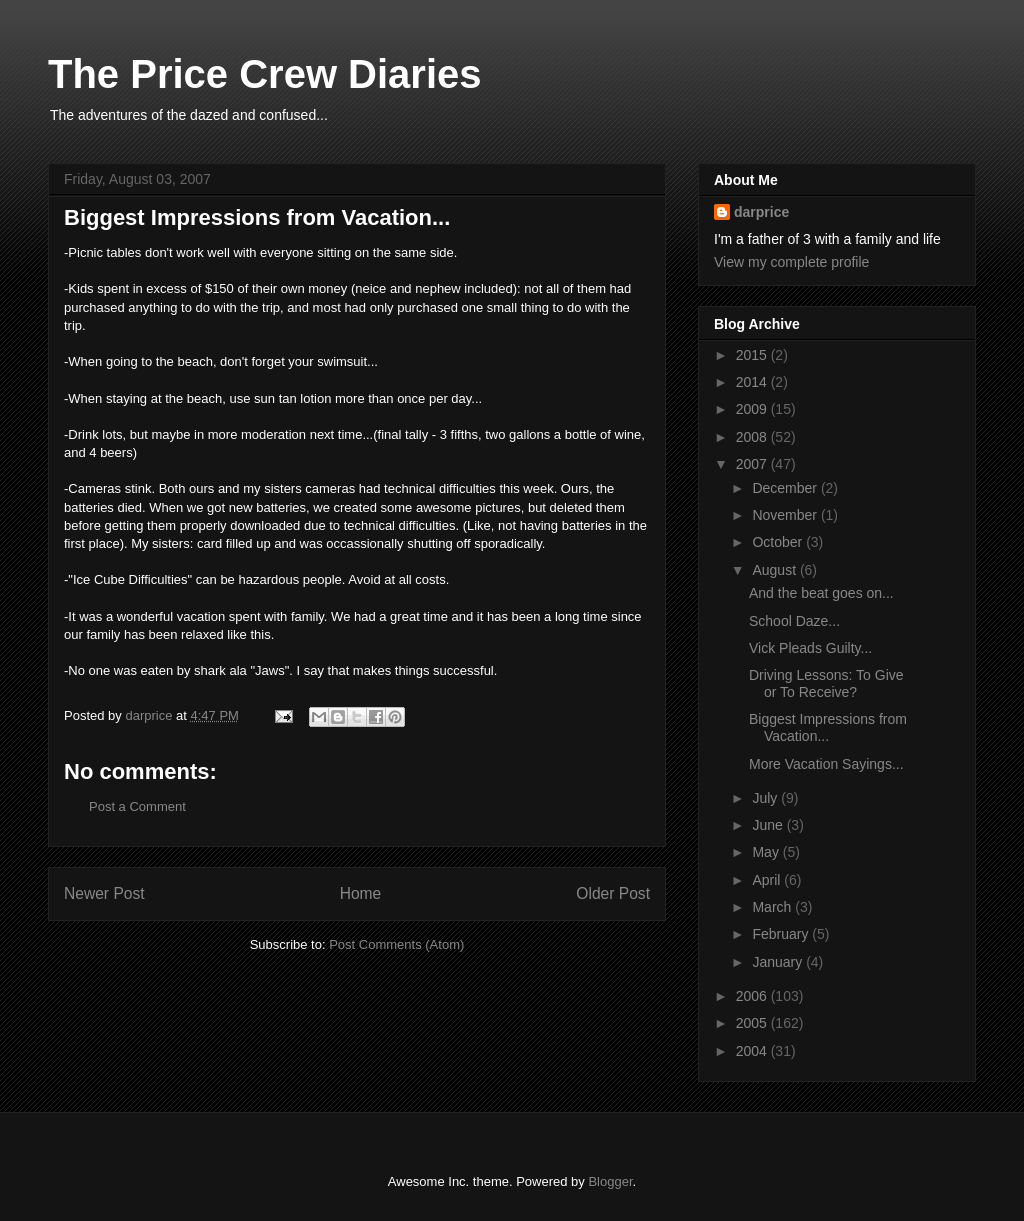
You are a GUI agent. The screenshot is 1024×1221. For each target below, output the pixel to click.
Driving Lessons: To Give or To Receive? (826, 683)
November (786, 515)
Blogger (610, 1181)
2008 (753, 437)
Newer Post (104, 893)
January (779, 962)
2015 (753, 355)
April (768, 880)
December (786, 488)
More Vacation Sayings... (826, 764)
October (779, 542)
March (773, 907)
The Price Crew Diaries (265, 74)
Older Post (613, 893)
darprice (761, 212)
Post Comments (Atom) (396, 944)
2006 (753, 996)
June (769, 825)
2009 (753, 409)
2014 (753, 382)
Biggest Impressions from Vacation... (828, 727)
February (782, 934)
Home (361, 893)
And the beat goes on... (821, 593)
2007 (753, 464)
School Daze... (794, 621)
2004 (753, 1051)
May (767, 852)
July (766, 798)
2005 (753, 1023)
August (775, 570)
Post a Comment (137, 806)
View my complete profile (791, 262)
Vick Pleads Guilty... (810, 648)
